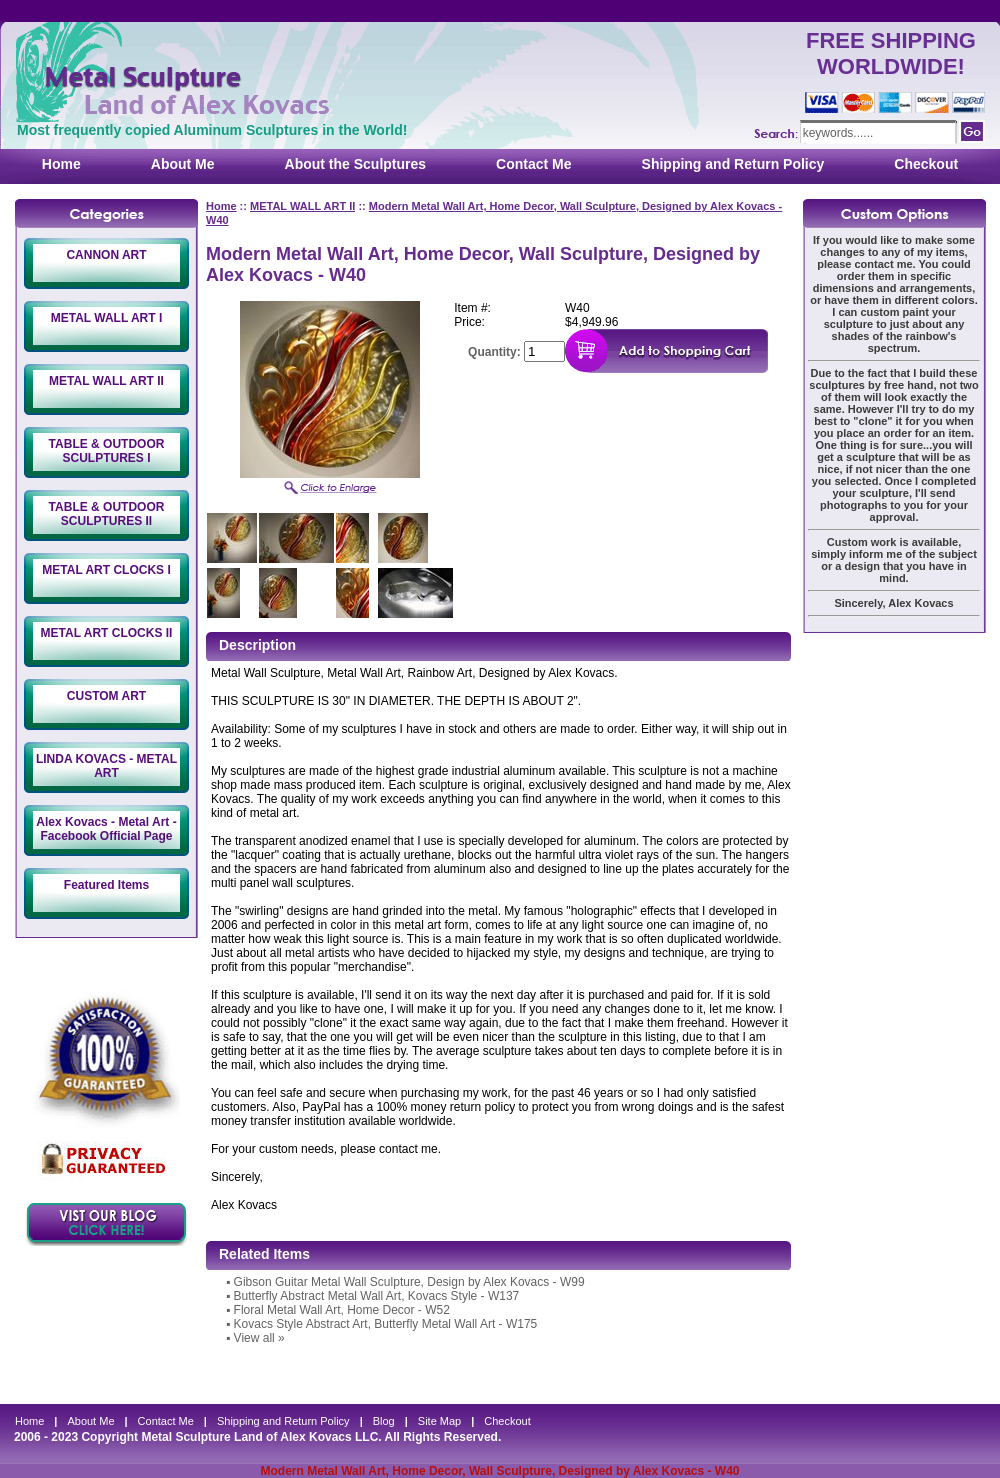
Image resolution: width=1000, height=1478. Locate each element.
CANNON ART (106, 255)
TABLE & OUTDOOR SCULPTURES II (107, 514)
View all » (259, 1338)
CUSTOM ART (106, 696)
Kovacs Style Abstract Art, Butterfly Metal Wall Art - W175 (386, 1324)
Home (61, 164)
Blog (384, 1421)
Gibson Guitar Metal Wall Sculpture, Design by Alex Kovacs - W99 (409, 1282)
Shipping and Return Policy (733, 164)
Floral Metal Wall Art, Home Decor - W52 (342, 1310)
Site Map (439, 1421)
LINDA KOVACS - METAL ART (106, 766)
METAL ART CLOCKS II (107, 633)
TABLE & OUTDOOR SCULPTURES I (107, 451)
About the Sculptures (356, 164)
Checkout (926, 164)
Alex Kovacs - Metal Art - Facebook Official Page (106, 829)
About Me (183, 164)
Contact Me (533, 164)
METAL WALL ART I (107, 318)
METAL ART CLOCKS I (106, 570)
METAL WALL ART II (106, 381)
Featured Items (106, 885)
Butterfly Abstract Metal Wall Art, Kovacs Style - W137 (377, 1296)
